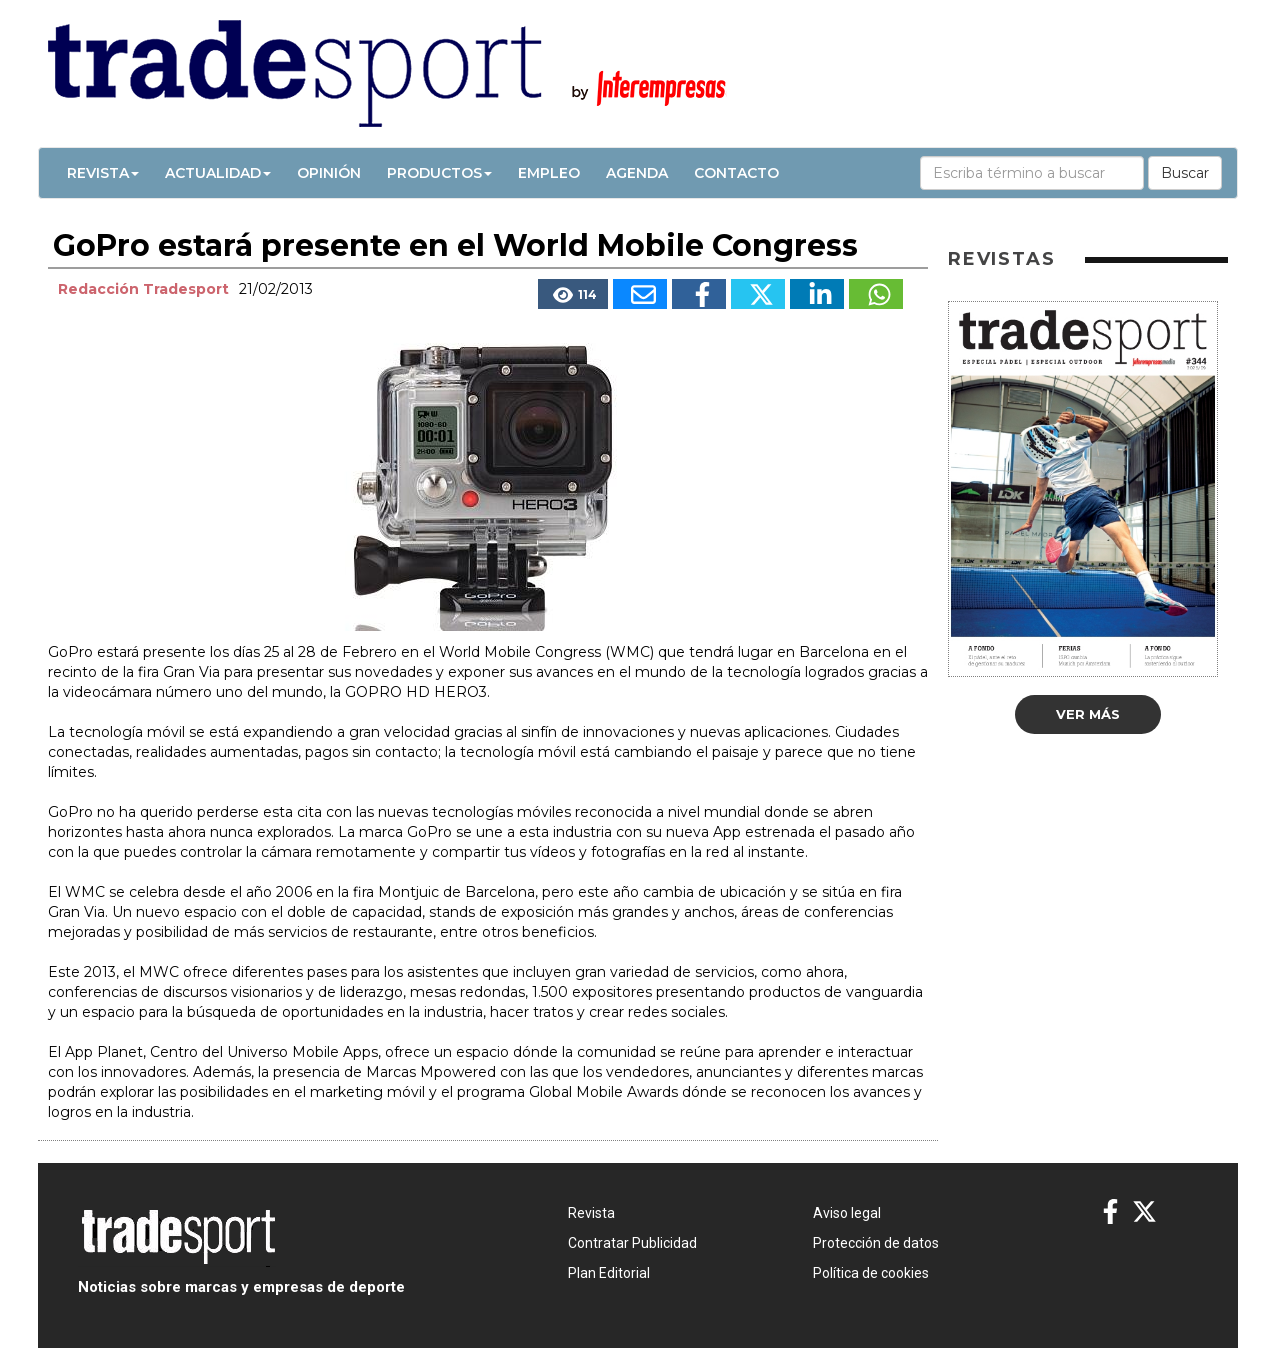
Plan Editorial (609, 1273)
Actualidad (218, 173)
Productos (439, 173)
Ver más (1088, 714)
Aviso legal (847, 1213)
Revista (103, 173)
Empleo (549, 173)
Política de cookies (871, 1273)
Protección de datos (876, 1243)
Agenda (637, 173)
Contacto (736, 173)
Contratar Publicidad (632, 1243)
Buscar (1185, 173)
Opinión (329, 173)
